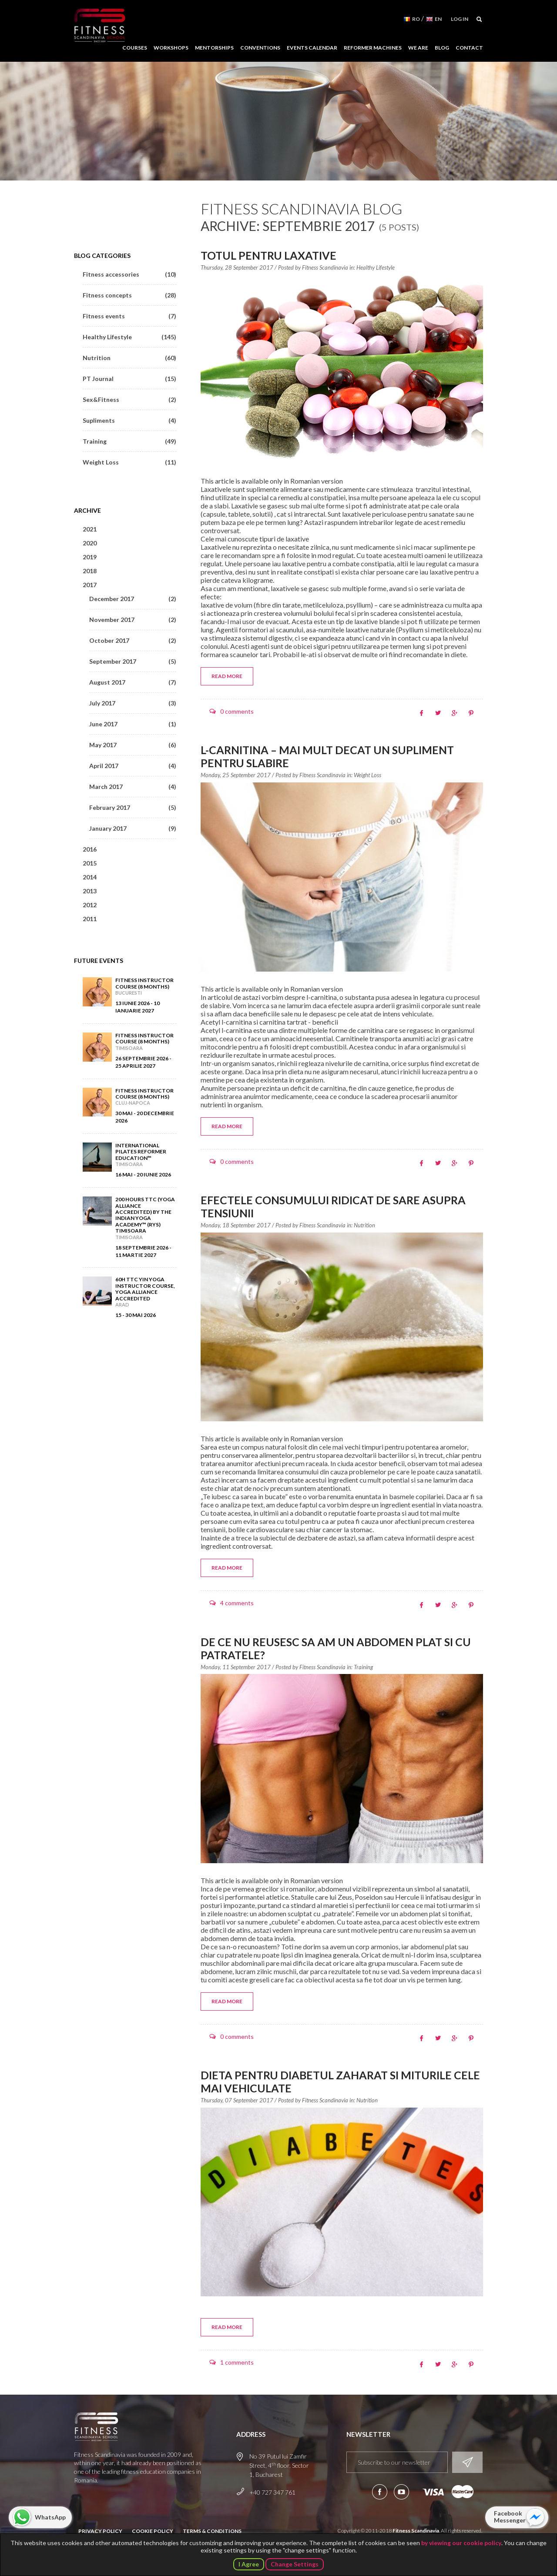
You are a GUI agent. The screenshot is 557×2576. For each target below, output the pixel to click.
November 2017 (132, 619)
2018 (90, 571)
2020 (90, 543)
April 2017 (132, 765)
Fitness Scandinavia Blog (302, 208)
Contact (469, 47)
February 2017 (132, 807)
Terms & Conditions (212, 2531)
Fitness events (129, 316)
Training (363, 1667)
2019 (90, 557)
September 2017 (132, 661)
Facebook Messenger (510, 2516)
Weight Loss (367, 775)
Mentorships (214, 47)
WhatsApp (50, 2517)
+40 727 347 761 (272, 2492)
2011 (90, 918)
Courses (134, 47)
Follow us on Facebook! (380, 2492)
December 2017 (132, 598)
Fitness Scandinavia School (99, 26)
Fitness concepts (129, 295)
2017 (90, 584)
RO (416, 19)
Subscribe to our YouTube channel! (401, 2492)
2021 (90, 529)
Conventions (260, 47)
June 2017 (132, 724)
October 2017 (132, 640)
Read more (226, 676)
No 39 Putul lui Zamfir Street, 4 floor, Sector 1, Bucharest (279, 2465)
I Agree (248, 2564)
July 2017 (132, 703)
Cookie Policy (152, 2531)
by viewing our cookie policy (461, 2542)
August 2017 (132, 682)
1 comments (237, 2362)
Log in (459, 19)
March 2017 (132, 786)
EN (438, 19)
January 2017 (132, 828)
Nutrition (364, 1225)
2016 (90, 849)
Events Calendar (312, 47)
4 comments (237, 1603)
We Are (418, 47)
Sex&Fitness (129, 399)
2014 (90, 877)
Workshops (171, 47)
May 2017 (132, 744)
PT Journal (129, 378)
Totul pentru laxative (268, 255)
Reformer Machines (373, 47)
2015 (90, 863)
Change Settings (295, 2564)
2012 (90, 905)
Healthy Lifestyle (375, 267)
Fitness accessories (129, 274)
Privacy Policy (100, 2531)
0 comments (237, 711)
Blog (442, 47)
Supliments (129, 420)
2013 (90, 891)
